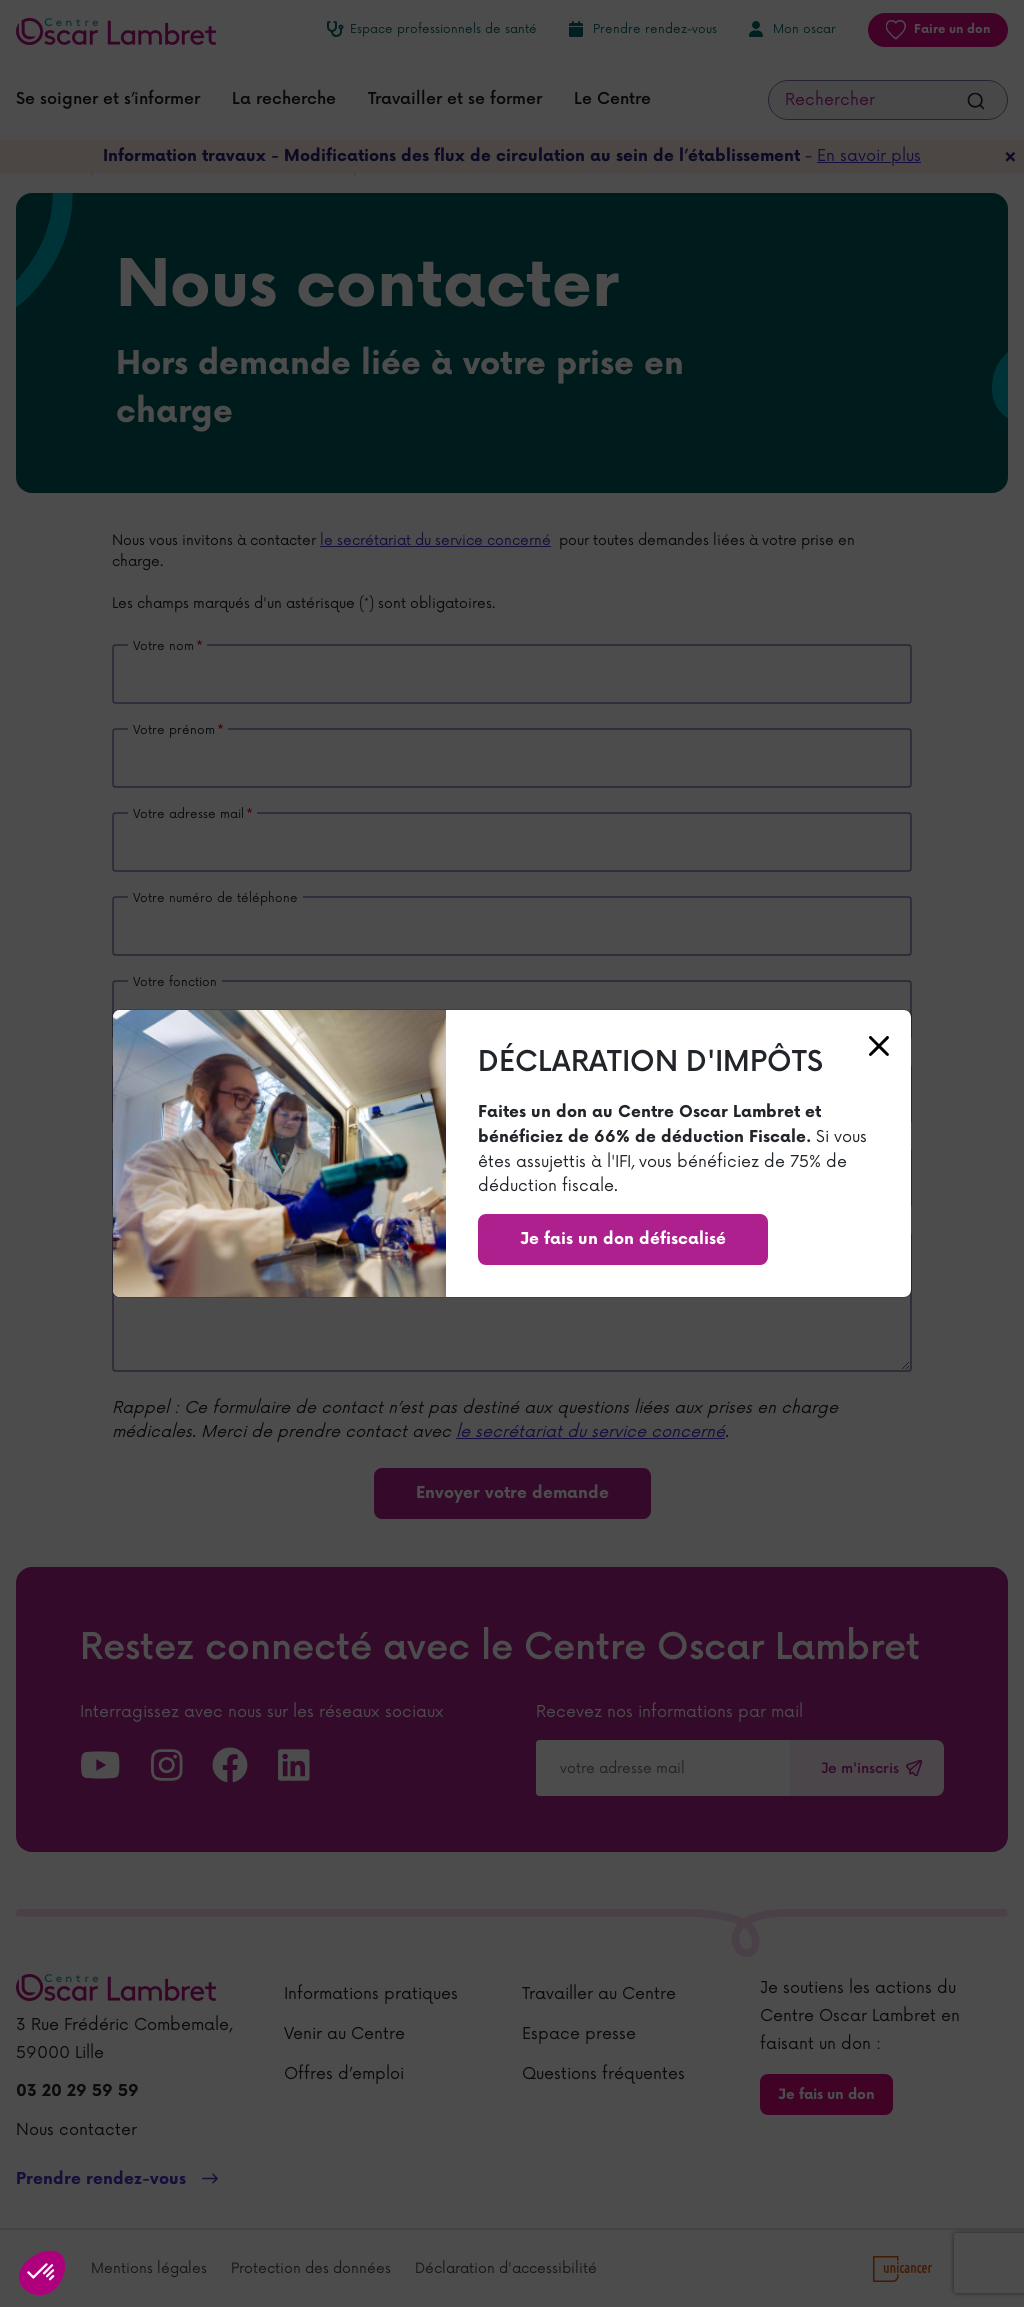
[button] (42, 2273)
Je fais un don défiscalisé (623, 1239)
